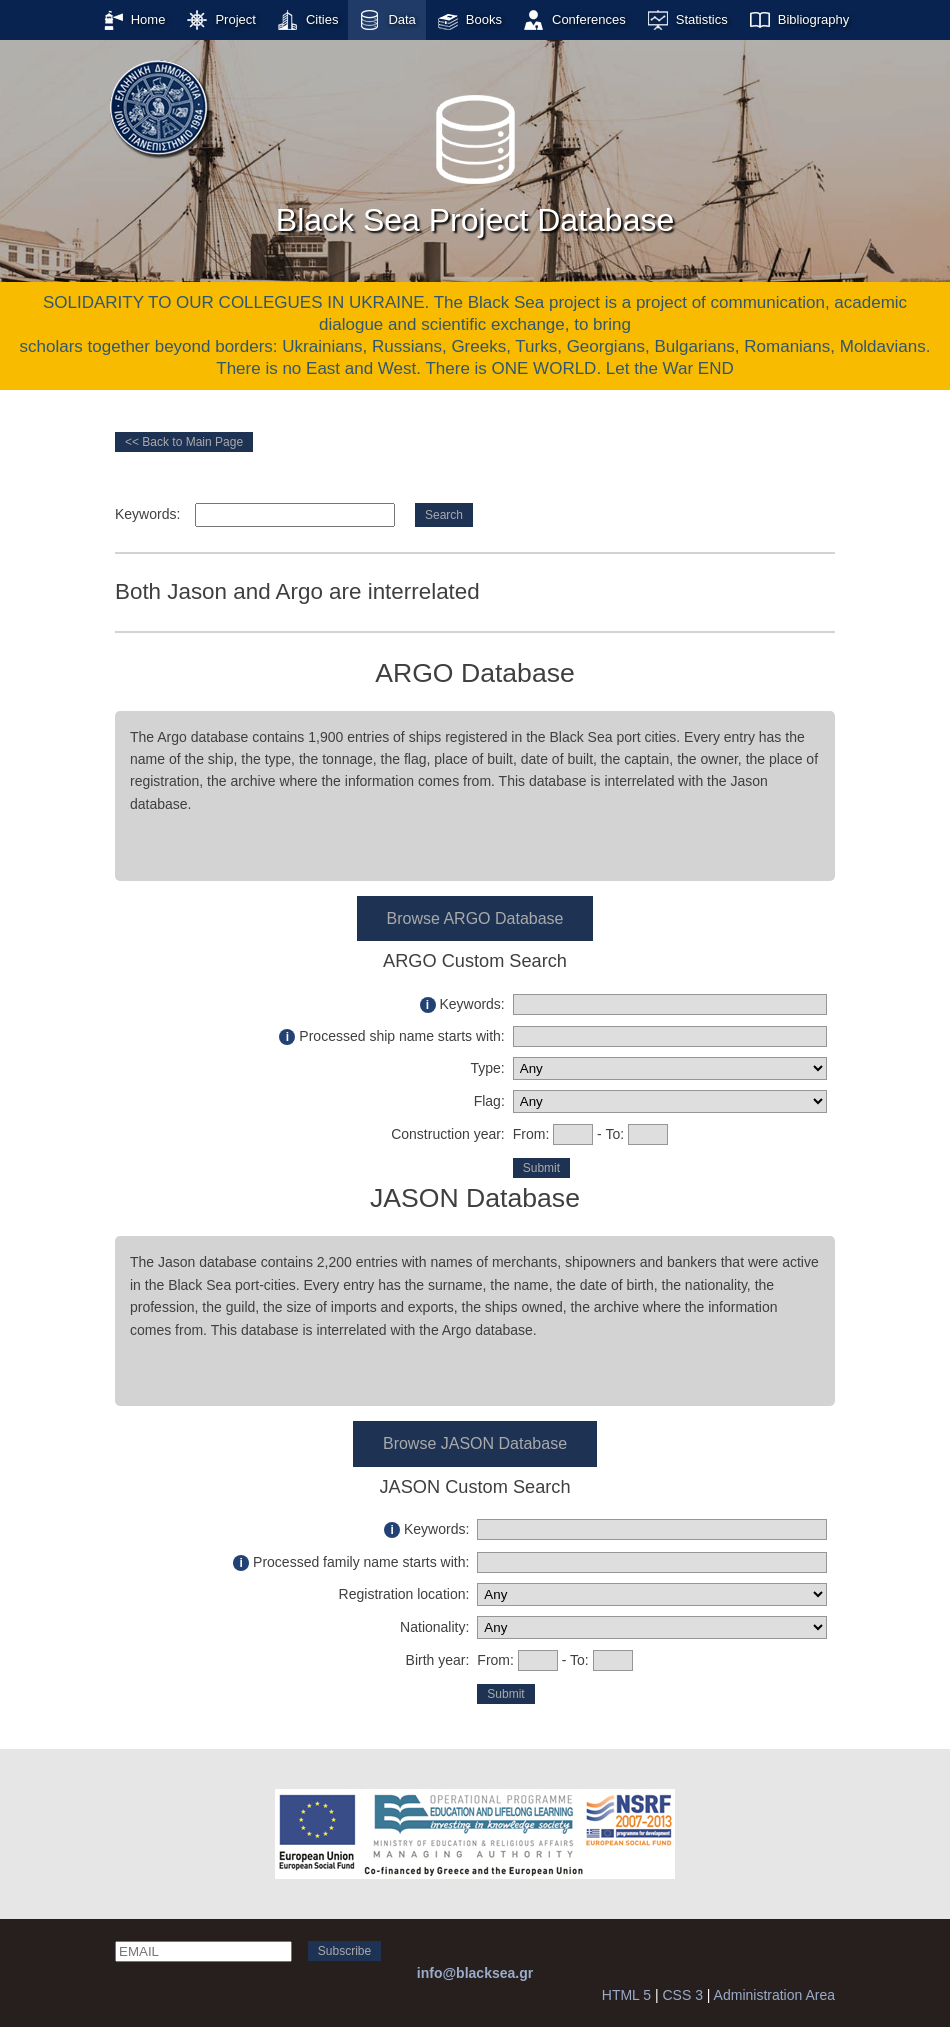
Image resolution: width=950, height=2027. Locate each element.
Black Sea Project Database (475, 159)
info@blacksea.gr (475, 1973)
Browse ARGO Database (475, 918)
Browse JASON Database (475, 1443)
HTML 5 (626, 1995)
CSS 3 (682, 1995)
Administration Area (774, 1995)
